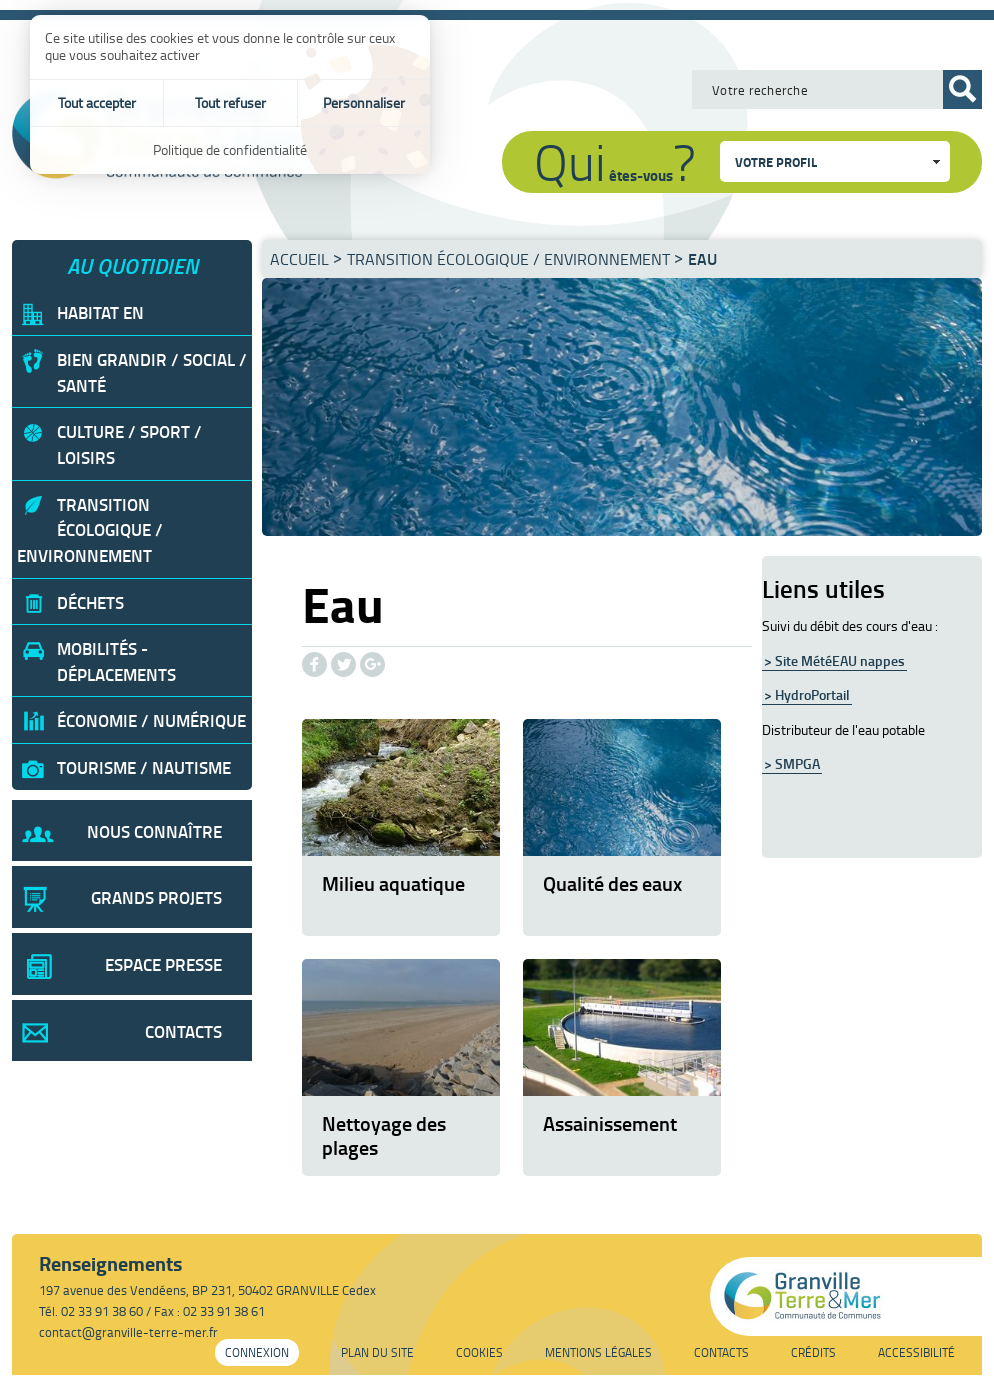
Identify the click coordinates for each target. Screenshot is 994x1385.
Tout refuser (230, 102)
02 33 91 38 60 (102, 1311)
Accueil (299, 259)
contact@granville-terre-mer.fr (128, 1332)
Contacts (721, 1352)
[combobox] (835, 161)
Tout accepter (97, 102)
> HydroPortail (807, 694)
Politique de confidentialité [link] (230, 149)
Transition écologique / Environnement (508, 259)
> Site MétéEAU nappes (834, 660)
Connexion (257, 1352)
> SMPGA (792, 763)
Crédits (813, 1352)
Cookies (479, 1352)
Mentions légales (598, 1352)
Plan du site (377, 1352)
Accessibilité (916, 1352)
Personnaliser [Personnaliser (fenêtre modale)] (364, 102)
